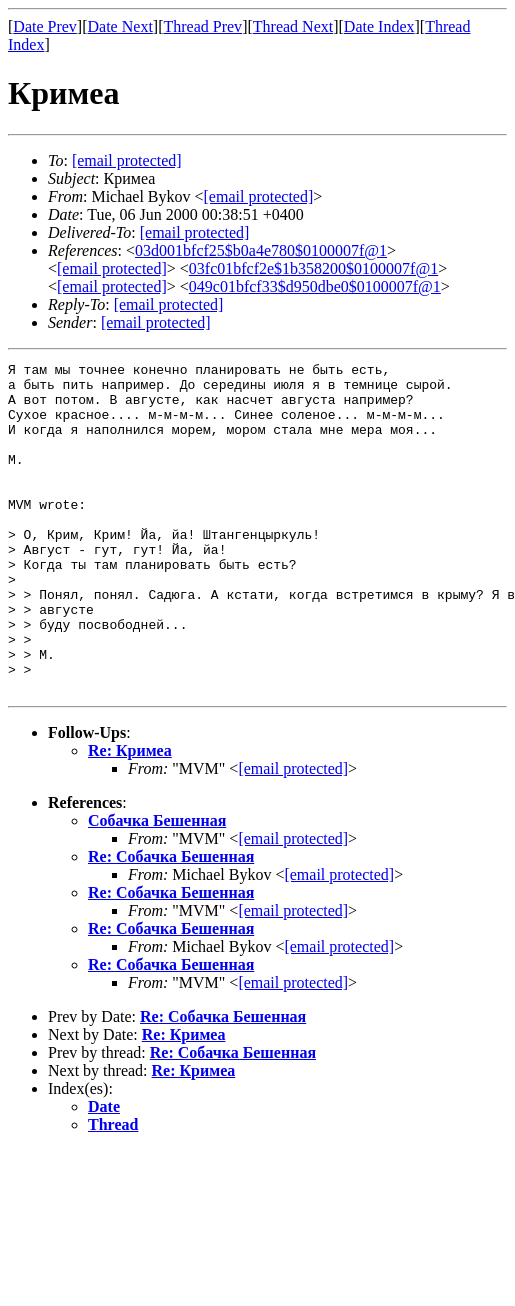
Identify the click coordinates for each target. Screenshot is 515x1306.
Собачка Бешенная (157, 886)
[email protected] (195, 232)
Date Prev (45, 26)
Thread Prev (202, 26)
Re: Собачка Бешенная (171, 922)
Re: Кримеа (130, 816)
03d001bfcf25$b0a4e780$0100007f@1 (261, 250)
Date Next (120, 26)
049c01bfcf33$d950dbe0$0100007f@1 (315, 286)
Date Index (379, 26)
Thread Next (293, 26)
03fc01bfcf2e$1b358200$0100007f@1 (313, 268)
